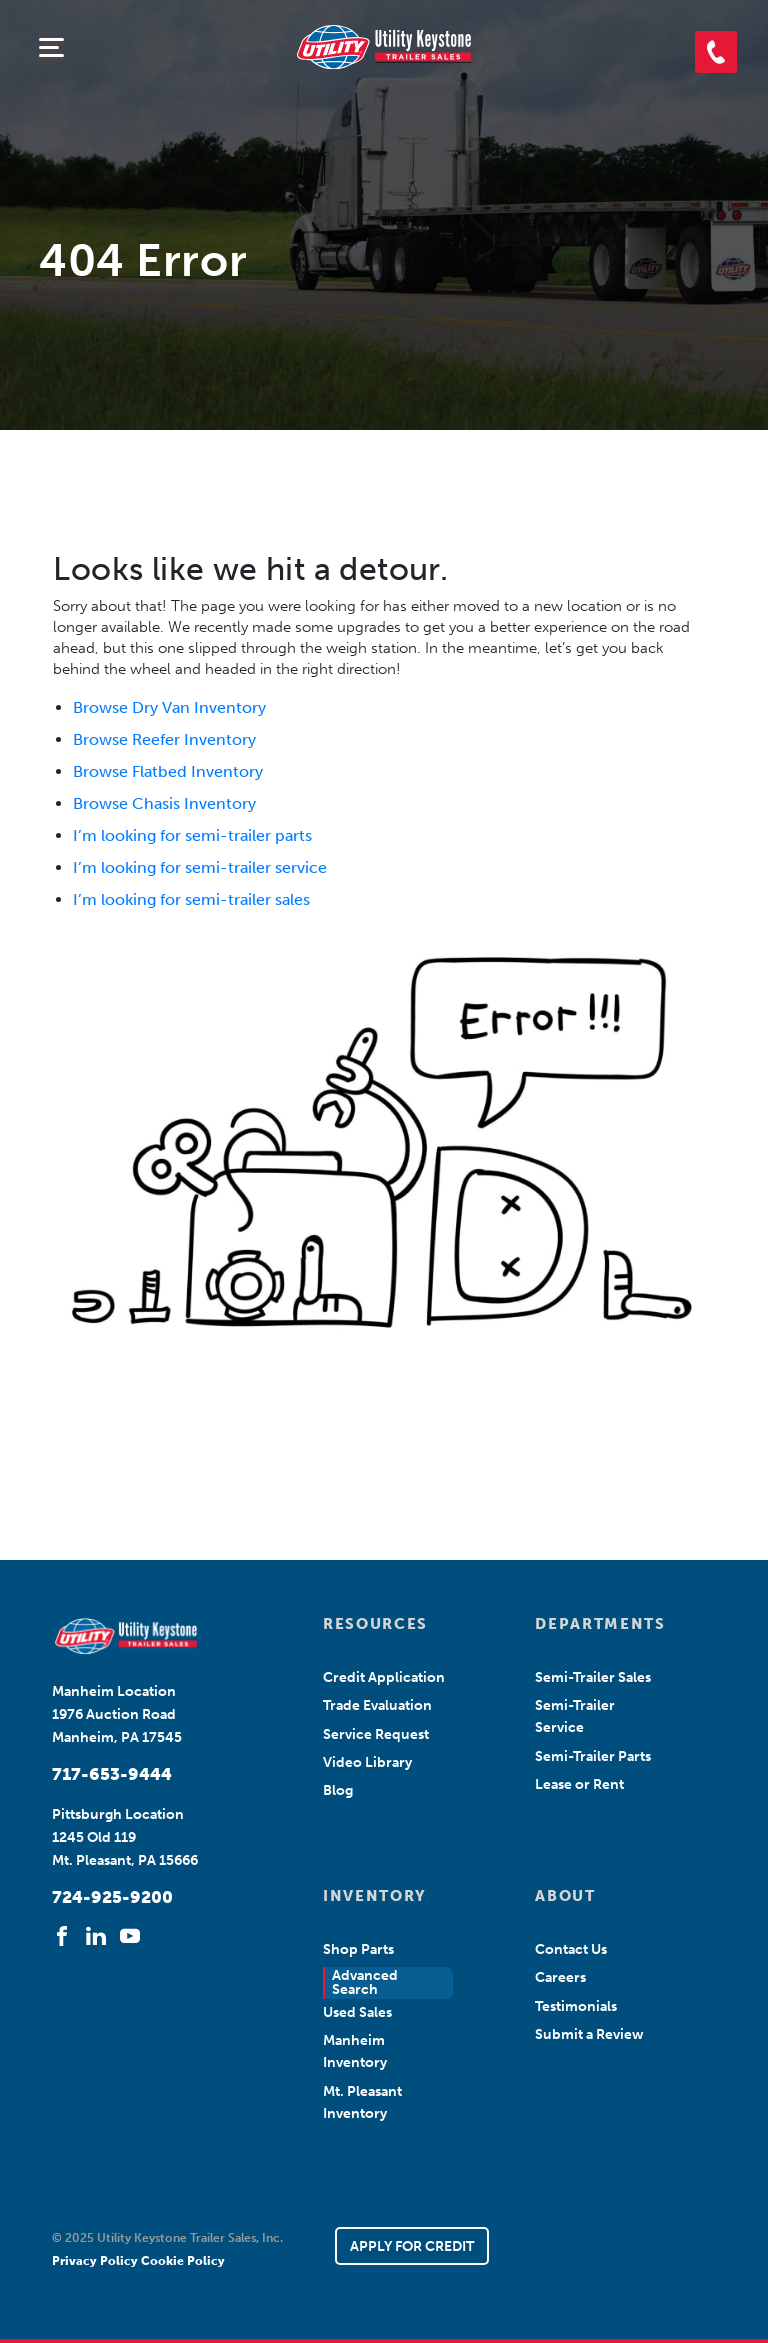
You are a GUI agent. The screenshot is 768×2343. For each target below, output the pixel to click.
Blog (338, 1790)
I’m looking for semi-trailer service (200, 867)
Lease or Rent (579, 1784)
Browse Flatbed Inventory (168, 771)
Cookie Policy (183, 2261)
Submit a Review (589, 2034)
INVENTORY (375, 1896)
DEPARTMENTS (597, 1624)
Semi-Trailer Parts (593, 1756)
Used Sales (357, 2012)
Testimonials (576, 2006)
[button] (716, 52)
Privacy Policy (96, 2261)
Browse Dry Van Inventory (169, 707)
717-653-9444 (112, 1774)
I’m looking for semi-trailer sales (191, 899)
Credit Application (384, 1677)
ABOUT (565, 1896)
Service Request (376, 1734)
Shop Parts (358, 1949)
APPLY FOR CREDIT (412, 2246)
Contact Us (571, 1949)
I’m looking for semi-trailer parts (192, 835)
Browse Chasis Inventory (164, 803)
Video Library (367, 1762)
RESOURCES (375, 1624)
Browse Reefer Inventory (164, 739)
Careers (560, 1977)
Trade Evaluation (377, 1705)
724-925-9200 (112, 1897)
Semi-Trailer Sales (593, 1677)
